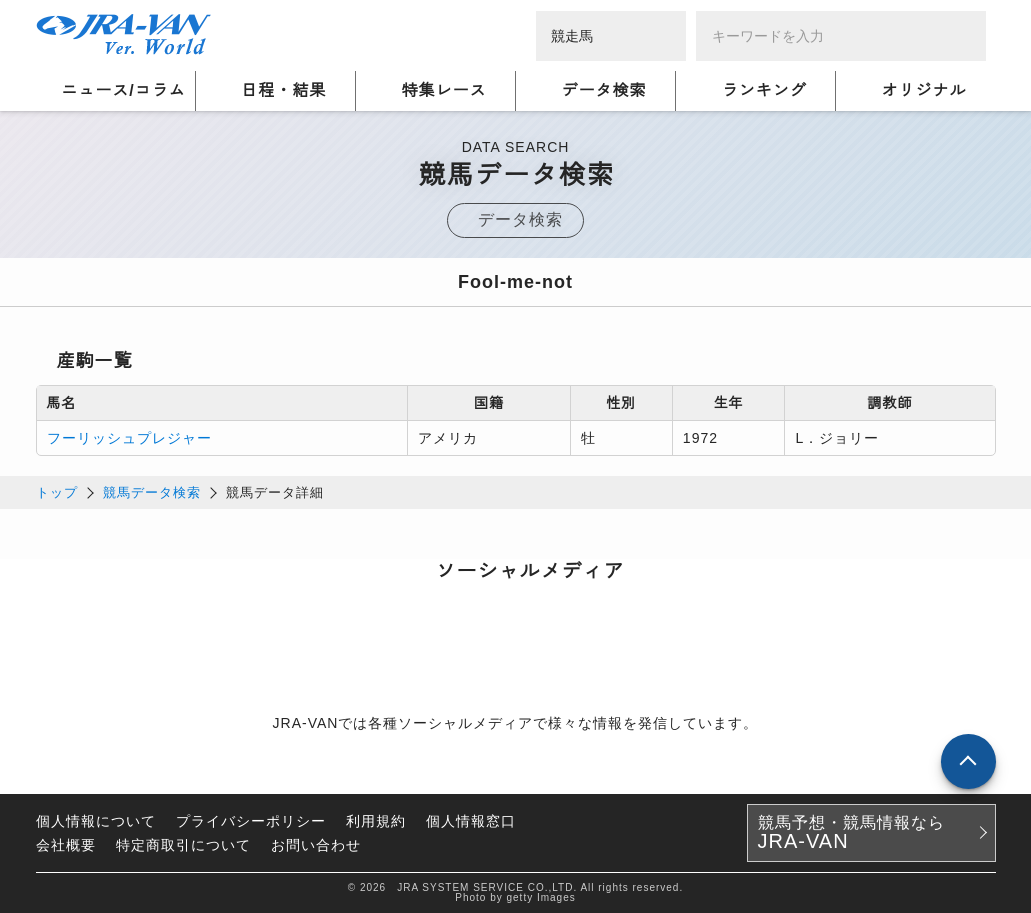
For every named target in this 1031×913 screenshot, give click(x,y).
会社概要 (66, 845)
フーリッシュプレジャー (129, 438)
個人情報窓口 (471, 821)
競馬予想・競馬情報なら (851, 833)
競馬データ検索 (152, 492)
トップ (57, 492)
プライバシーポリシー (251, 821)
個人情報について (96, 821)
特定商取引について (183, 845)
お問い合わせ (316, 845)
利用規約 (376, 821)
